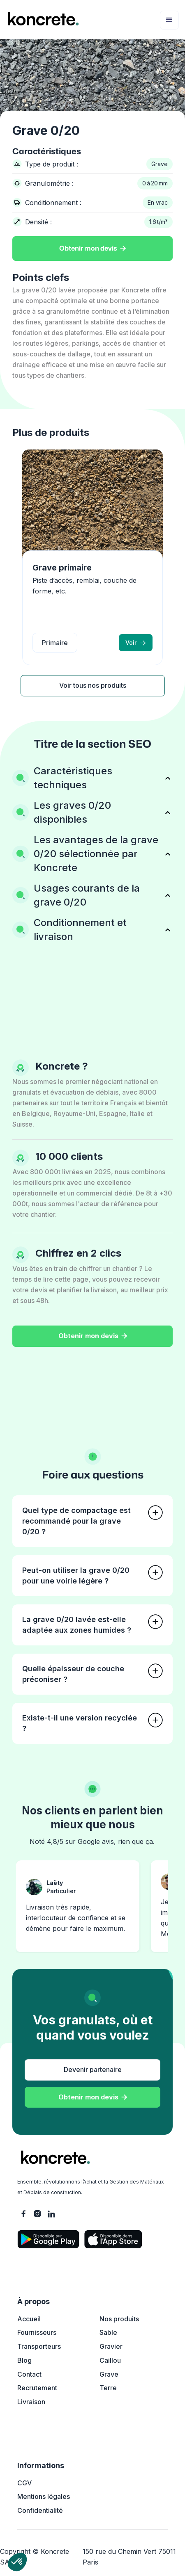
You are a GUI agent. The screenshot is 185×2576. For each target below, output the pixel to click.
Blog (24, 2360)
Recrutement (37, 2388)
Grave (108, 2374)
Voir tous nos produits (92, 685)
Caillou (110, 2360)
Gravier (111, 2346)
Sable (108, 2332)
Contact (29, 2374)
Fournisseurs (36, 2332)
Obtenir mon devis (92, 248)
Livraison (31, 2402)
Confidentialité (40, 2510)
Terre (108, 2388)
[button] (169, 20)
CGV (24, 2483)
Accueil (29, 2319)
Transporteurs (39, 2346)
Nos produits (119, 2319)
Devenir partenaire (93, 2069)
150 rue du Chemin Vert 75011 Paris (129, 2556)
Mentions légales (43, 2496)
